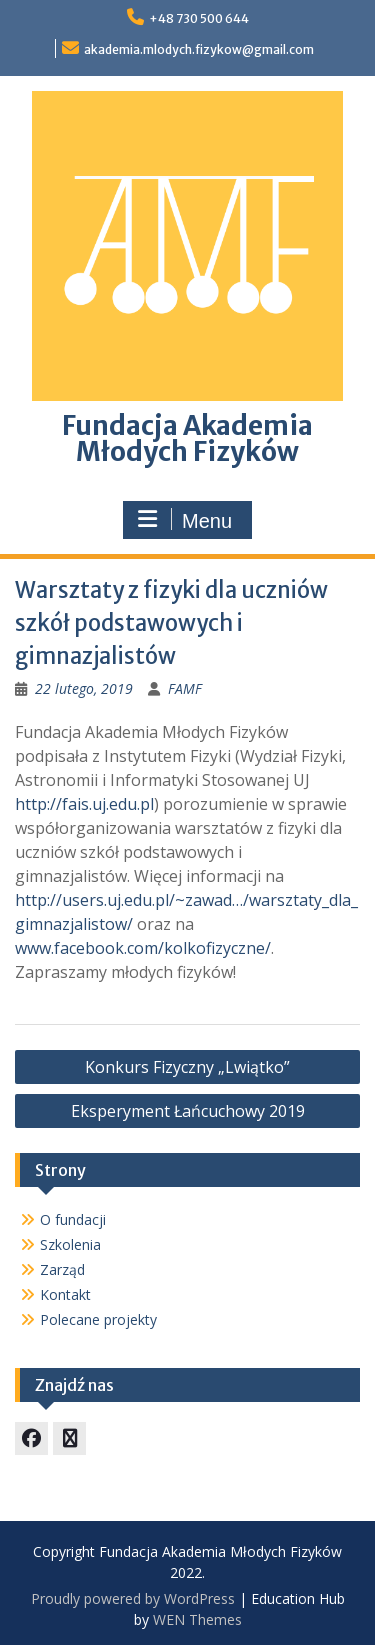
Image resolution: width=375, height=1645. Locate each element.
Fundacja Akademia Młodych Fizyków (187, 438)
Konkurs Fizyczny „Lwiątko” (187, 1067)
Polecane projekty (98, 1319)
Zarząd (62, 1269)
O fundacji (73, 1219)
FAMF (185, 688)
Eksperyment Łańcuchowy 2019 (188, 1111)
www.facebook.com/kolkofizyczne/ (143, 948)
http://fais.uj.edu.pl (84, 804)
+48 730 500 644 (199, 18)
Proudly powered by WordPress (133, 1598)
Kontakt (65, 1294)
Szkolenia (70, 1244)
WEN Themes (197, 1619)
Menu (185, 520)
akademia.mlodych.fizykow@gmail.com (199, 49)
